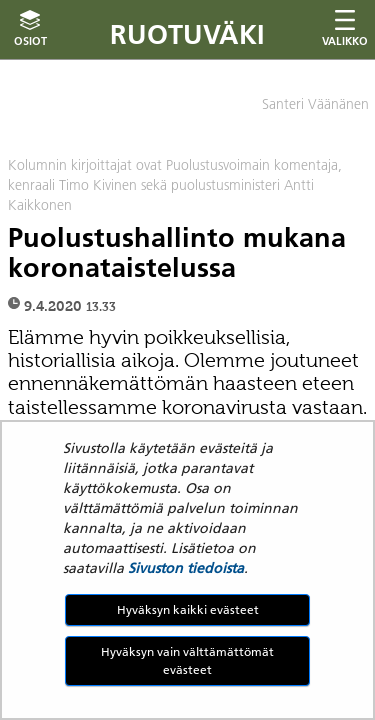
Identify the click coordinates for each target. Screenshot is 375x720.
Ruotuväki (187, 34)
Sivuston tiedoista (186, 568)
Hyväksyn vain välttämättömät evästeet (187, 660)
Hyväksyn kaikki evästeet (188, 609)
